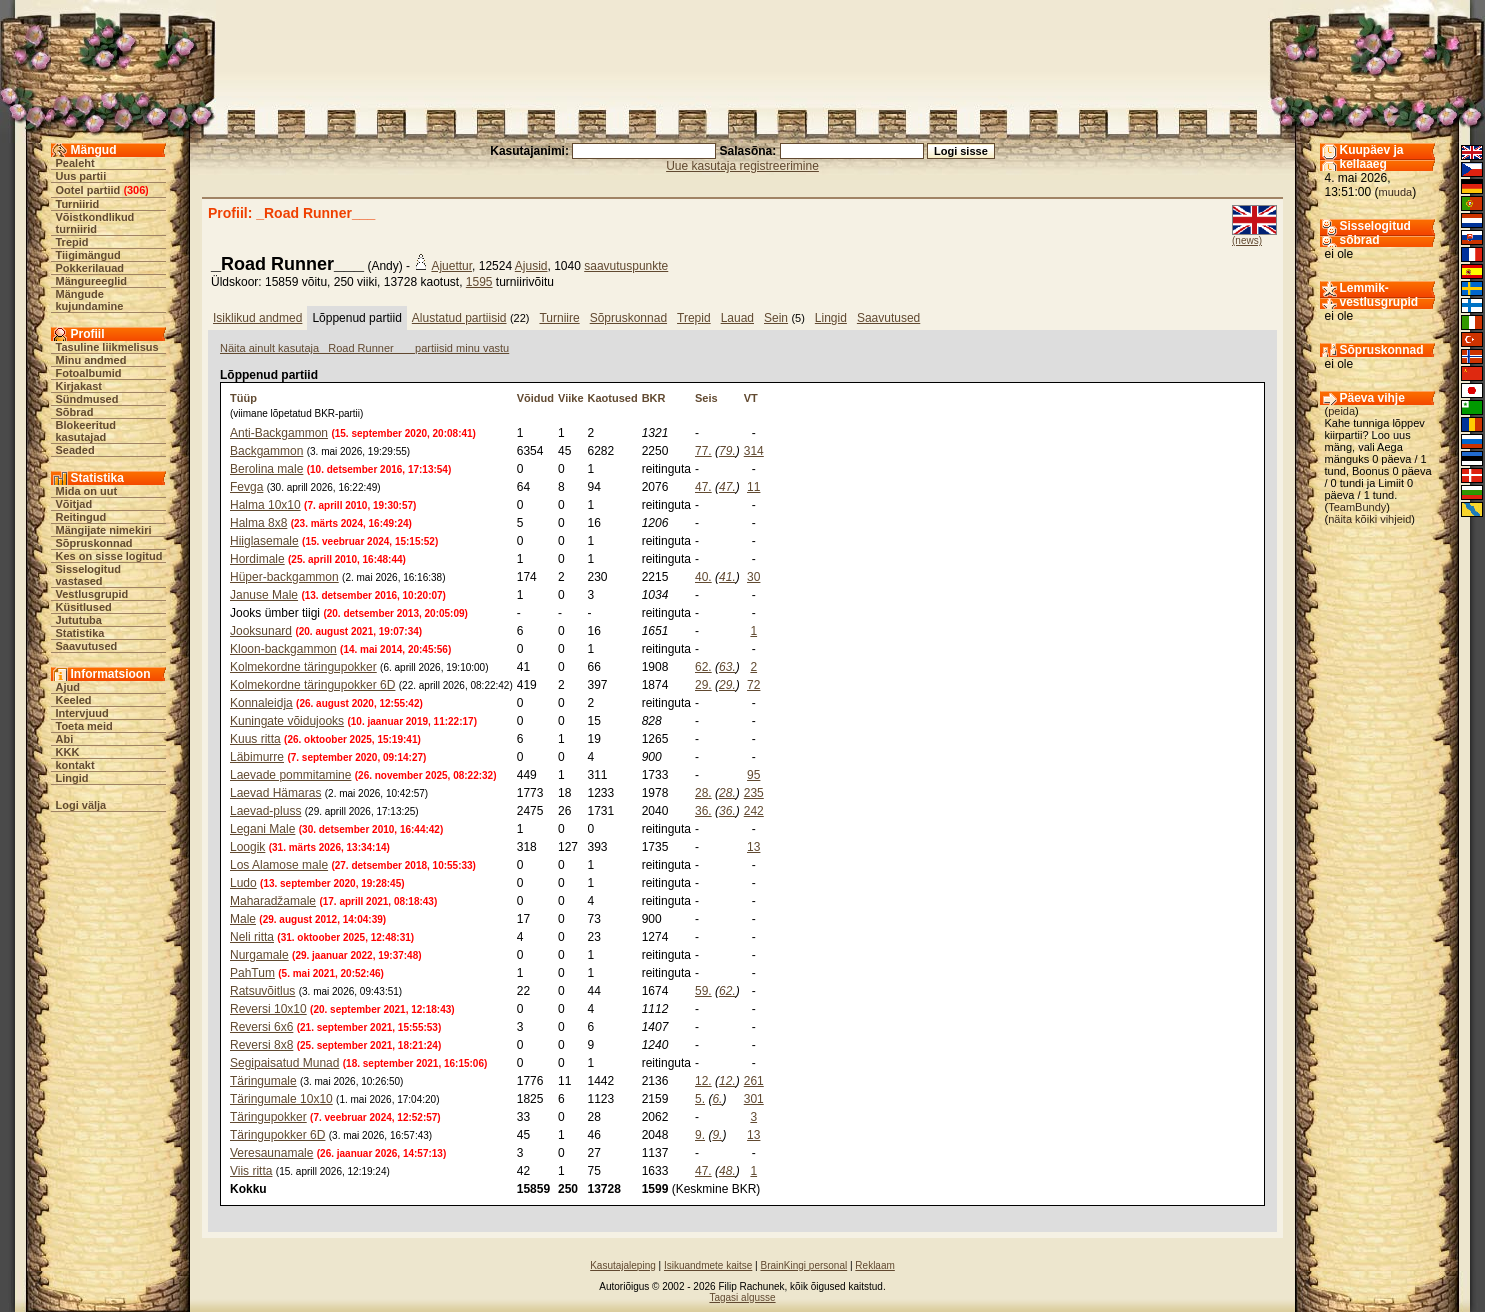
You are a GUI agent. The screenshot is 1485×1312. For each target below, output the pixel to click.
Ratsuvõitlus (262, 991)
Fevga (246, 487)
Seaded (75, 450)
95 (753, 775)
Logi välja (81, 805)
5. (700, 1099)
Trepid (72, 242)
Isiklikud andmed (257, 318)
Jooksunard (261, 631)
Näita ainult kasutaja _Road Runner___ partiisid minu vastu (364, 348)
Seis (706, 398)
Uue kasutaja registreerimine (742, 166)
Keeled (74, 700)
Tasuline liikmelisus (107, 347)
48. (727, 1171)
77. (703, 451)
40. (703, 577)
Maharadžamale (273, 901)
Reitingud (81, 517)
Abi (65, 739)
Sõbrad (75, 412)
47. (703, 487)
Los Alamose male (279, 865)
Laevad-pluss (265, 811)
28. (703, 793)
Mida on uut (87, 491)
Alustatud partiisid (459, 318)
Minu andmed (91, 360)
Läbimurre (257, 757)
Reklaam (874, 1265)
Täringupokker (268, 1117)
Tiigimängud (88, 255)
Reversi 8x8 (261, 1045)
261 (754, 1081)
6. (717, 1099)
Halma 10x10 (265, 505)
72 (753, 685)
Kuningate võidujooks (287, 721)
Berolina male (266, 469)
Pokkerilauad (90, 268)
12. (703, 1081)
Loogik (247, 847)
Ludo (243, 883)
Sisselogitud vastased (88, 575)
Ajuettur (451, 266)
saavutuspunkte (626, 266)
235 (754, 793)
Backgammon (266, 451)
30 (753, 577)
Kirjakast (79, 386)
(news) (1247, 240)
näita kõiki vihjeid (1369, 519)
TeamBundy (1357, 507)
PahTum (252, 973)
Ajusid (531, 266)
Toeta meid (84, 726)
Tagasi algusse (742, 1297)
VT (751, 398)
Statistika (80, 633)
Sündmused (87, 399)
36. (703, 811)
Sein (776, 318)
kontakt (75, 765)
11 (753, 487)
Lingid (72, 778)
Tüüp (243, 398)
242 (754, 811)
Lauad (737, 318)
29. (703, 685)
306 (136, 190)
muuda (1396, 192)
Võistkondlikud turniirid (95, 223)
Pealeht (75, 163)
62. (703, 667)
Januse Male (264, 595)
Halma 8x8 (258, 523)
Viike (571, 398)
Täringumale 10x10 (281, 1099)
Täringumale (263, 1081)
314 (754, 451)
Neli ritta (252, 937)
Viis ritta (251, 1171)
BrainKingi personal (803, 1265)
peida (1341, 411)
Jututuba (79, 620)
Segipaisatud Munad (284, 1063)
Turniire (559, 318)
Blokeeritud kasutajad (86, 431)
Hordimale (257, 559)
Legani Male (262, 829)
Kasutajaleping (623, 1265)
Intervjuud (82, 713)
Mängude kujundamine (90, 300)
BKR (654, 398)
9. (700, 1135)
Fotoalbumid (89, 373)
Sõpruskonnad (94, 543)
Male (243, 919)
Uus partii (81, 176)
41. (727, 577)
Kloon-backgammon (283, 649)
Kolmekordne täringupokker (303, 667)
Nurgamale (259, 955)
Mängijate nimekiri (104, 530)
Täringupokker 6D (277, 1135)
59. (703, 991)
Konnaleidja (261, 703)
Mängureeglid (92, 281)
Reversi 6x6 (261, 1027)
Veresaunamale (271, 1153)
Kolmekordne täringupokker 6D (312, 685)
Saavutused (87, 646)
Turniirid (78, 204)
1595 (479, 282)
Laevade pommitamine (290, 775)
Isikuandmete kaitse (708, 1265)
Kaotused (613, 398)
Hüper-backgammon (284, 577)
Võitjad (74, 504)
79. (727, 451)
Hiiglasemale (264, 541)
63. (727, 667)
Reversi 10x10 (268, 1009)
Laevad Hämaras (275, 793)
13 (753, 847)
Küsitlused (84, 607)
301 (754, 1099)
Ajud (68, 687)
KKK (68, 752)
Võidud (535, 398)
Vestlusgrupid (92, 594)
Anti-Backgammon (279, 433)
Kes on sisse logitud (109, 556)
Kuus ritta (255, 739)
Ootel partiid (88, 190)
